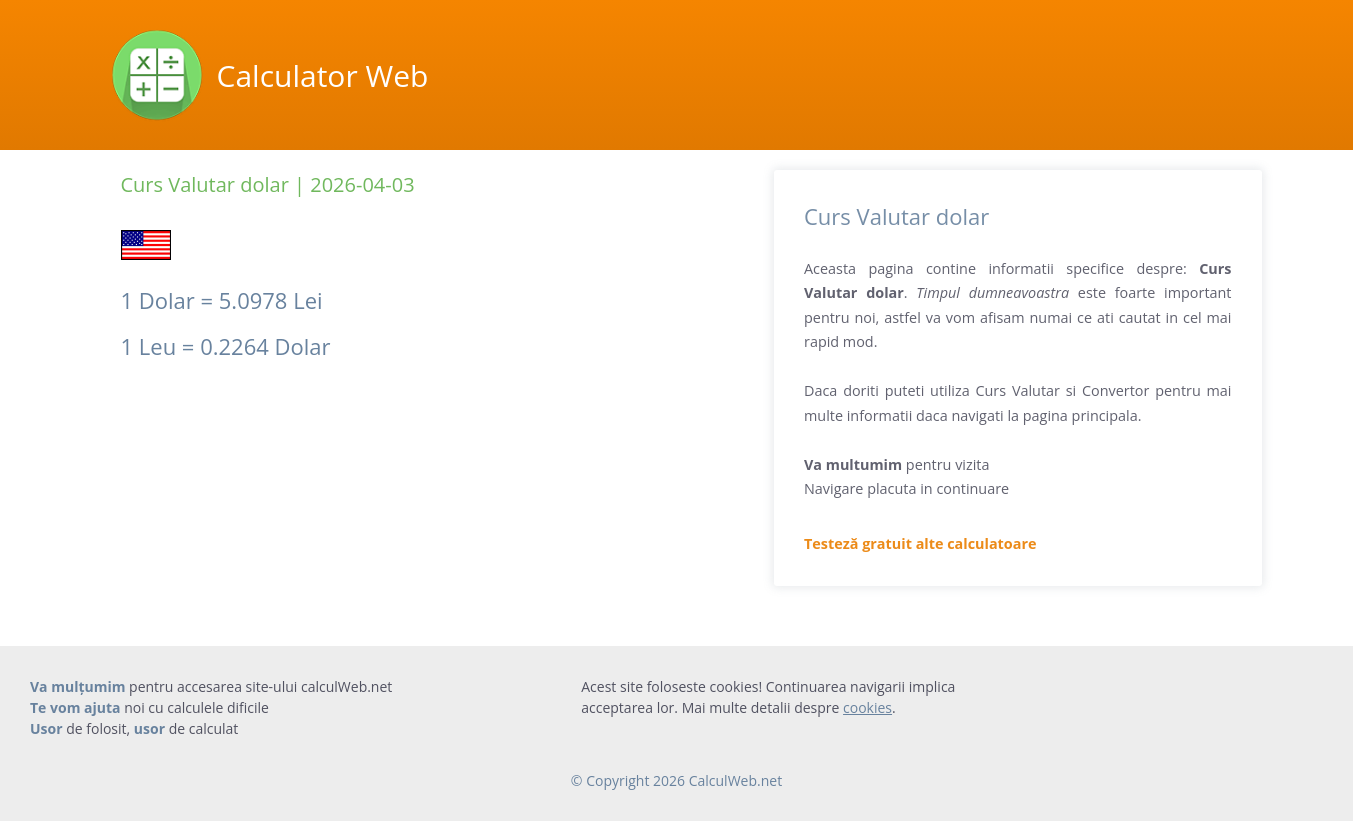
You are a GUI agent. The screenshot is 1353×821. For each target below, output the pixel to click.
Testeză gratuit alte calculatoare (920, 543)
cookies (867, 707)
